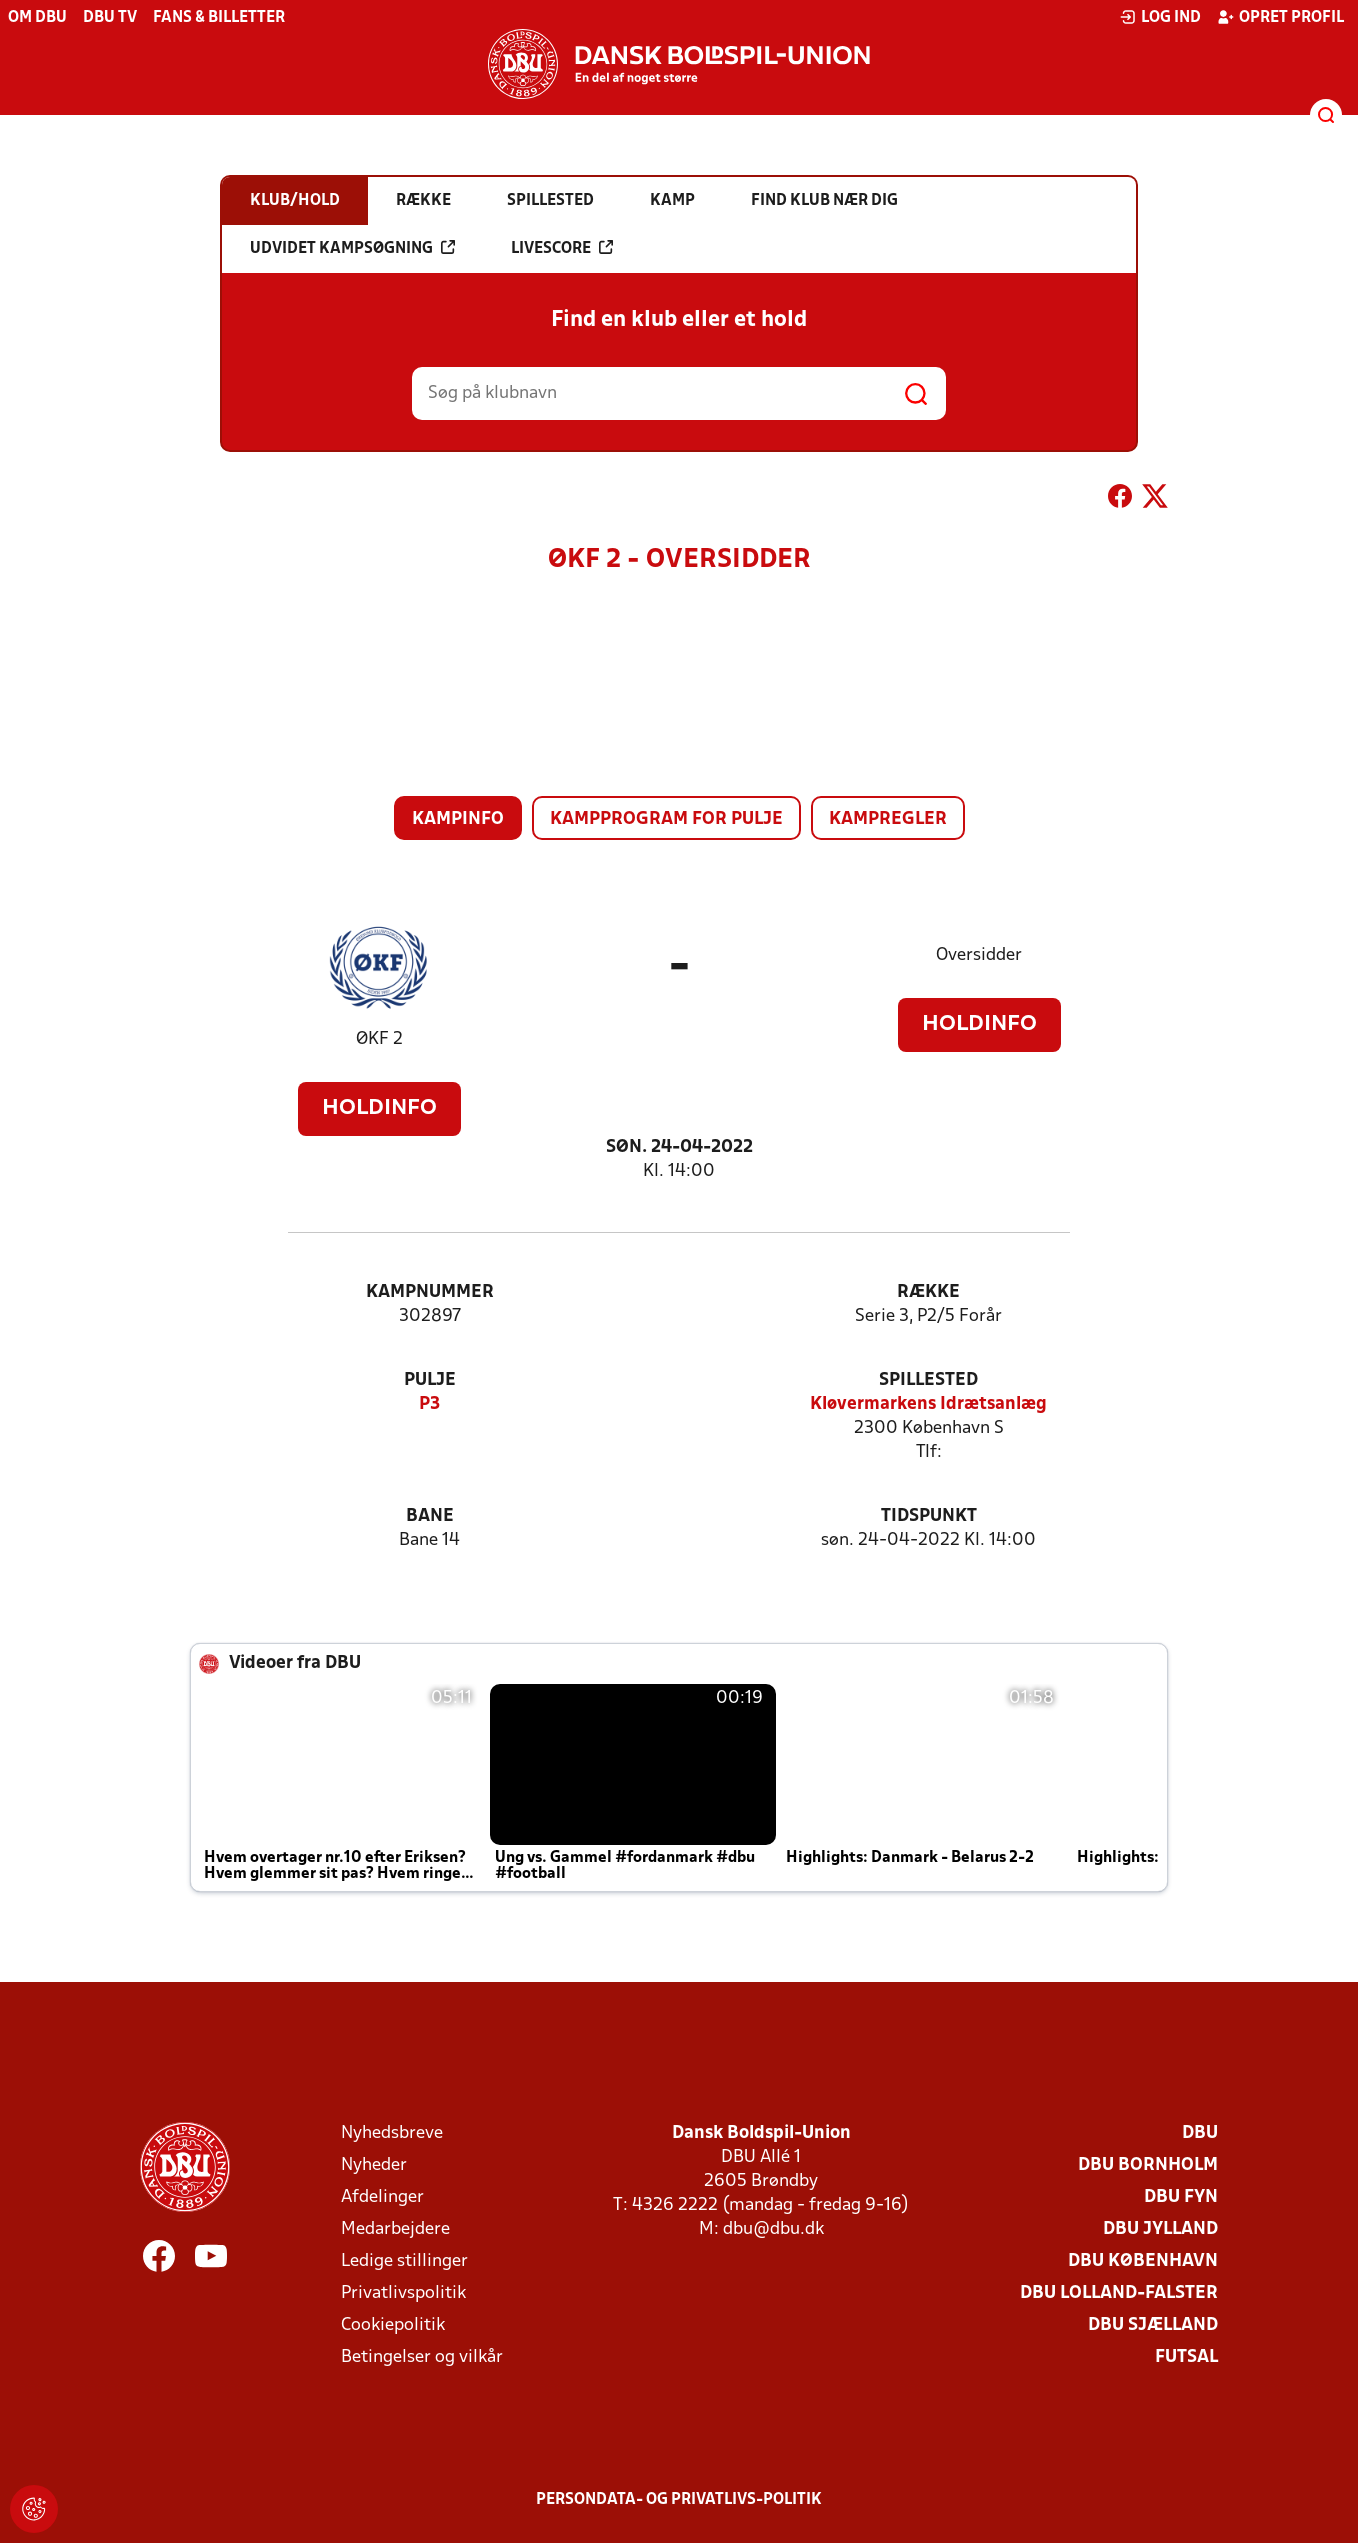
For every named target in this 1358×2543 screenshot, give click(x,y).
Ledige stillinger (404, 2261)
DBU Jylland (1160, 2229)
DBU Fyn (1181, 2197)
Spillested (928, 1380)
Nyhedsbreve (392, 2133)
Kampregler (888, 819)
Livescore (562, 248)
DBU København (1143, 2261)
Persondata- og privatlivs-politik (679, 2500)
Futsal (1186, 2357)
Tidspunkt (929, 1516)
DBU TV (110, 18)
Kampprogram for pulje (666, 819)
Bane (430, 1516)
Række (928, 1292)
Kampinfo (458, 819)
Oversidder (979, 955)
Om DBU (37, 18)
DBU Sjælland (1153, 2325)
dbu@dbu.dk (773, 2229)
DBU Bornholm (1148, 2165)
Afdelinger (382, 2197)
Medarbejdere (395, 2229)
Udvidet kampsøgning (352, 248)
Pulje (430, 1380)
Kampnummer (430, 1292)
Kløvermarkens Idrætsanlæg (928, 1404)
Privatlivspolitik (403, 2293)
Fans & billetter (219, 18)
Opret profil (1280, 17)
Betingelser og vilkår (422, 2357)
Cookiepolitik (393, 2325)
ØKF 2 (379, 1039)
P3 (429, 1404)
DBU (1200, 2133)
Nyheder (374, 2165)
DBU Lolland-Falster (1119, 2293)
